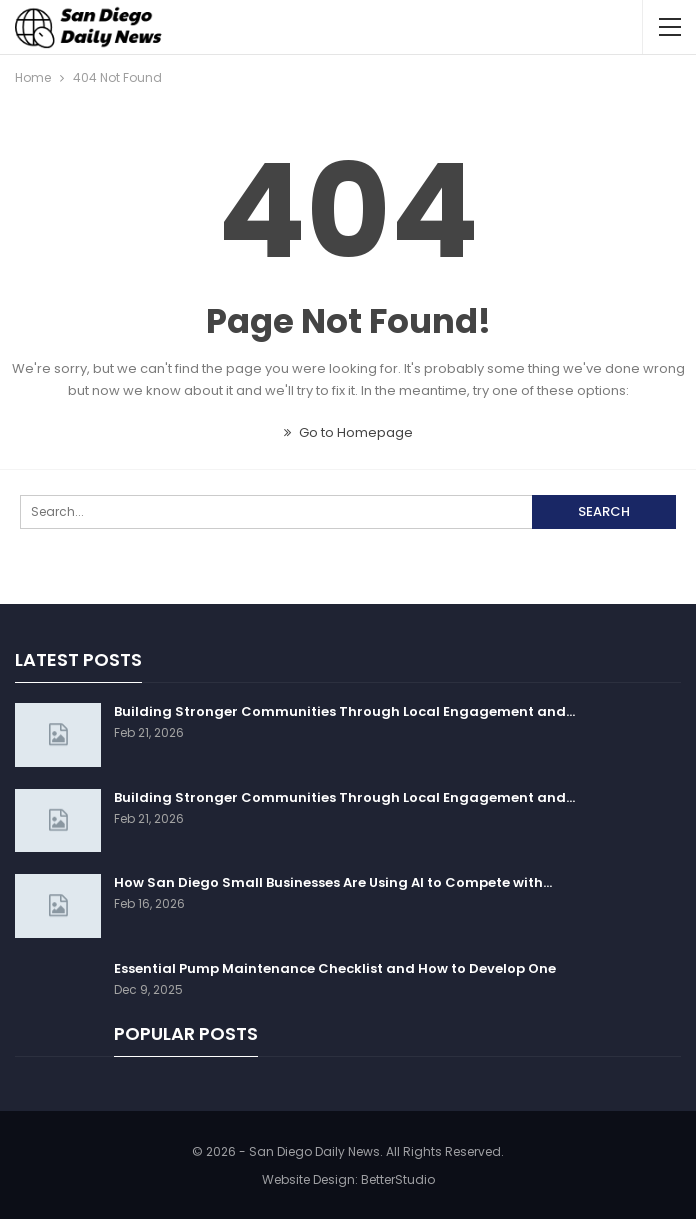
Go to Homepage (348, 432)
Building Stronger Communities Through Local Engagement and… (344, 711)
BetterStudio (398, 1179)
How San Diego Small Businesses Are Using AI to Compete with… (333, 882)
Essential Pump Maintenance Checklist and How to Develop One (335, 968)
